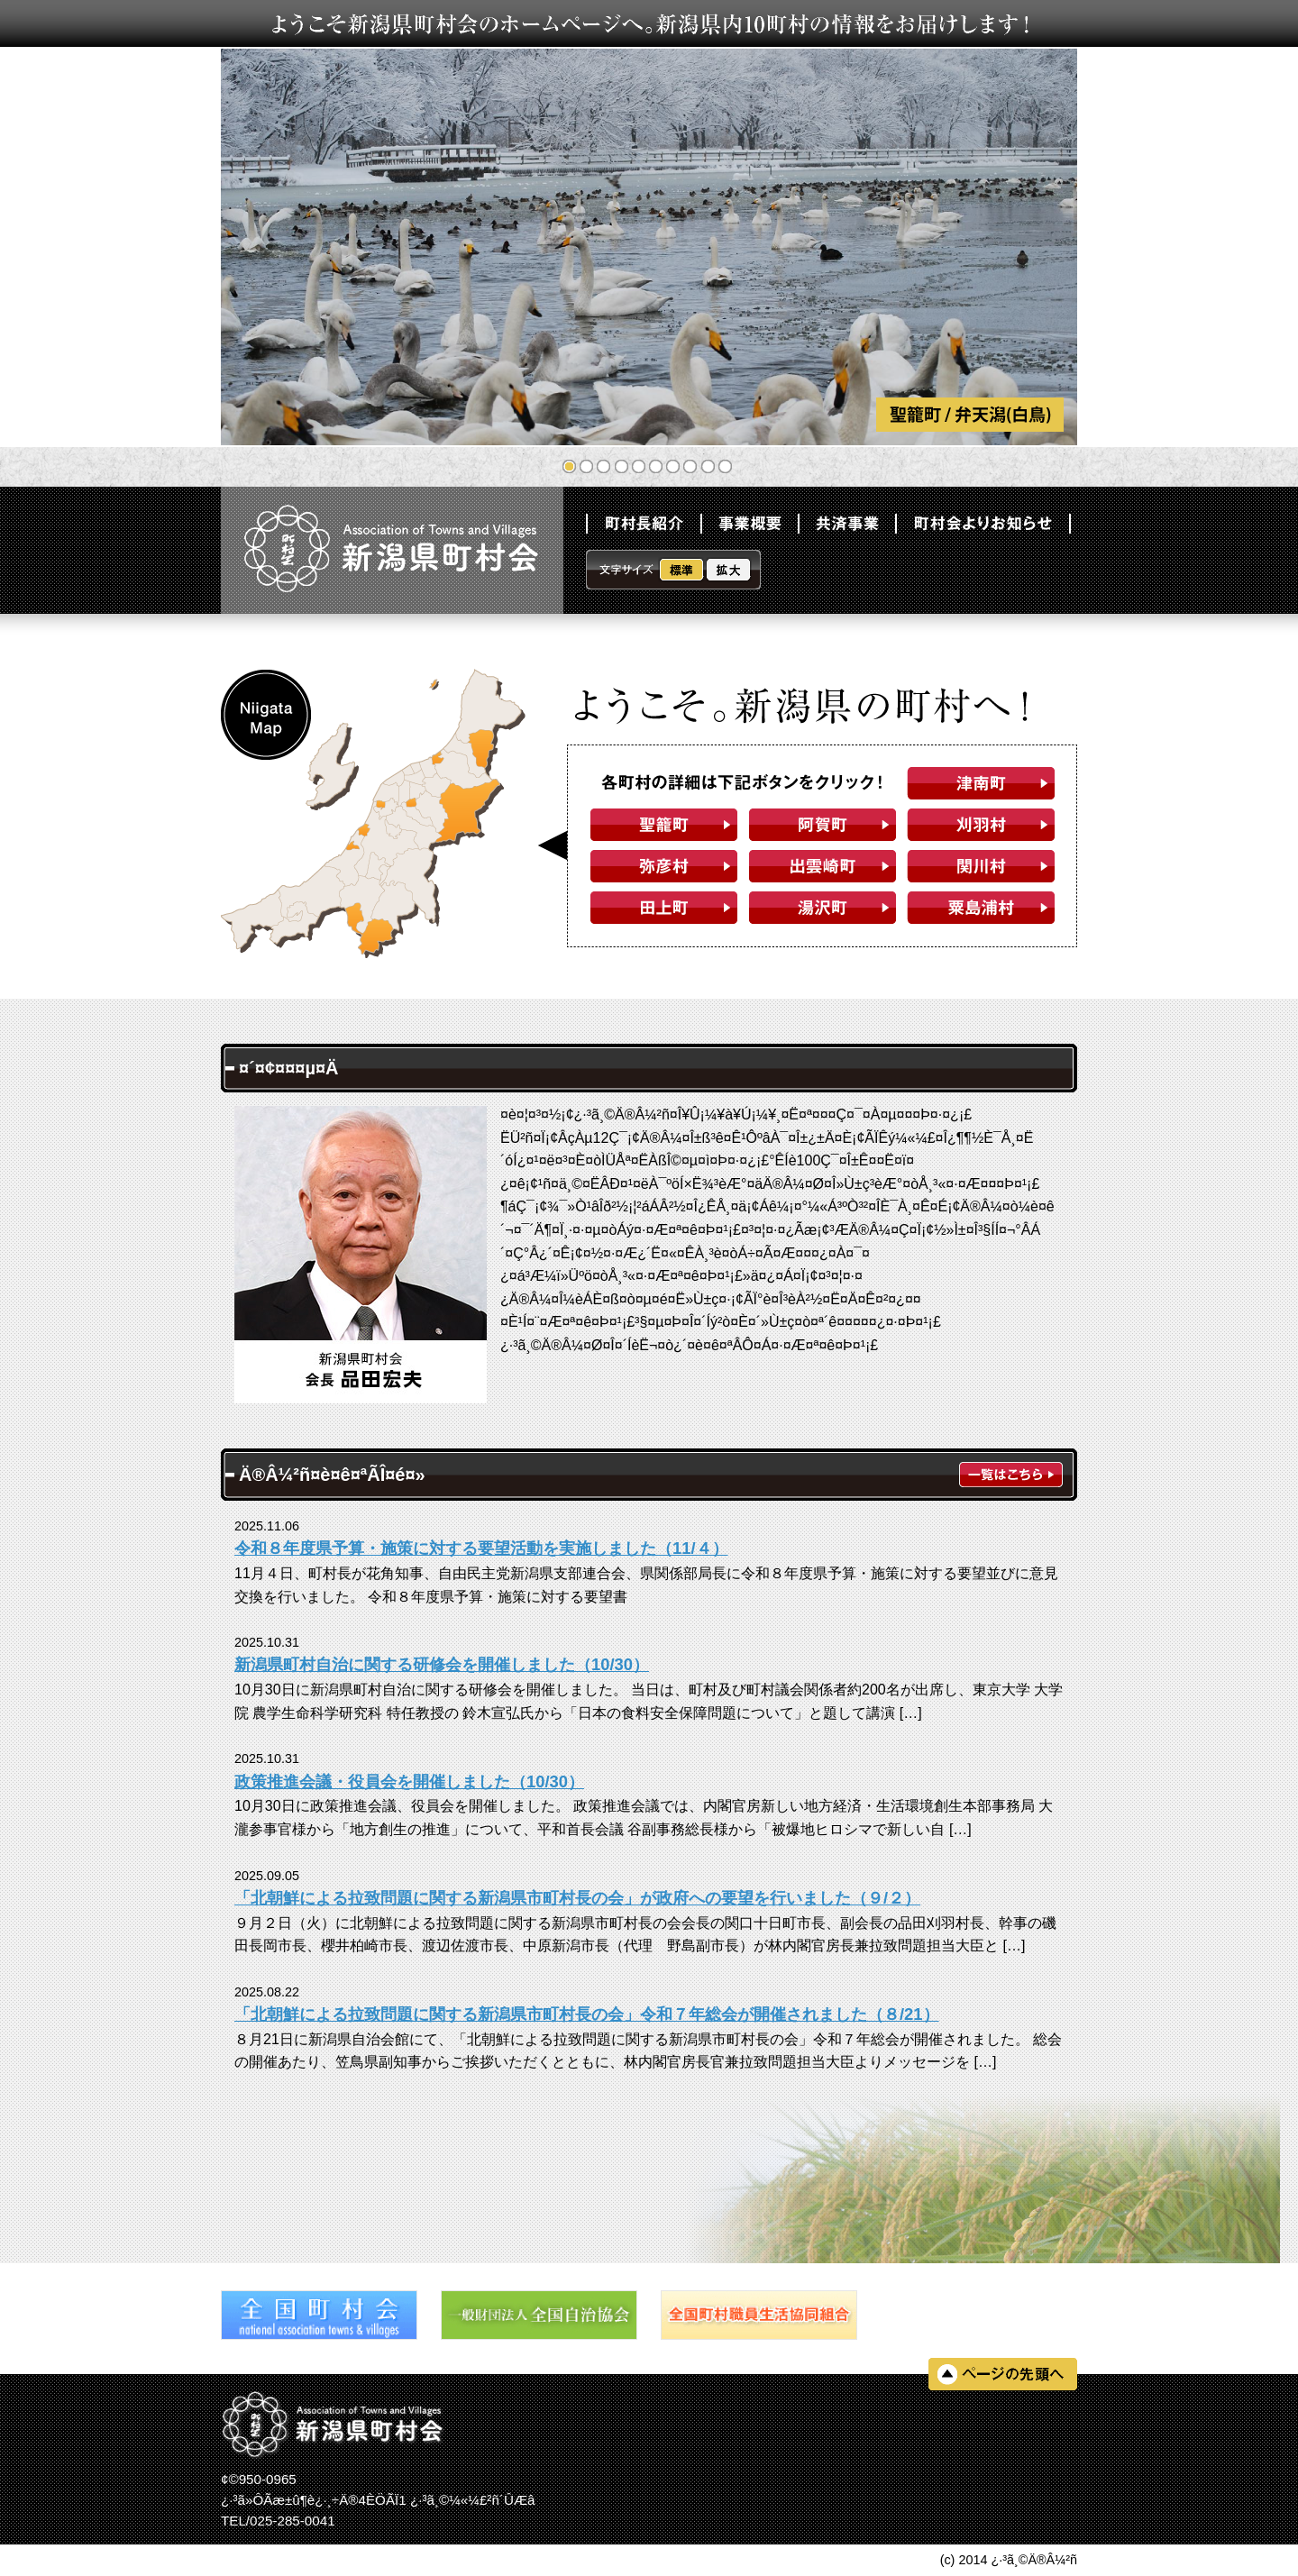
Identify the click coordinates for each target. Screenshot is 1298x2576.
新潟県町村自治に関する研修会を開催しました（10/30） (441, 1664)
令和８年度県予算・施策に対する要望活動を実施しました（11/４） (481, 1548)
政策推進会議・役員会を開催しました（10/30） (409, 1781)
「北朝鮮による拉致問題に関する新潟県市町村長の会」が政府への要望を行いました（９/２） (577, 1897)
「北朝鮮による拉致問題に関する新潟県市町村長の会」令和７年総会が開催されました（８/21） (586, 2014)
